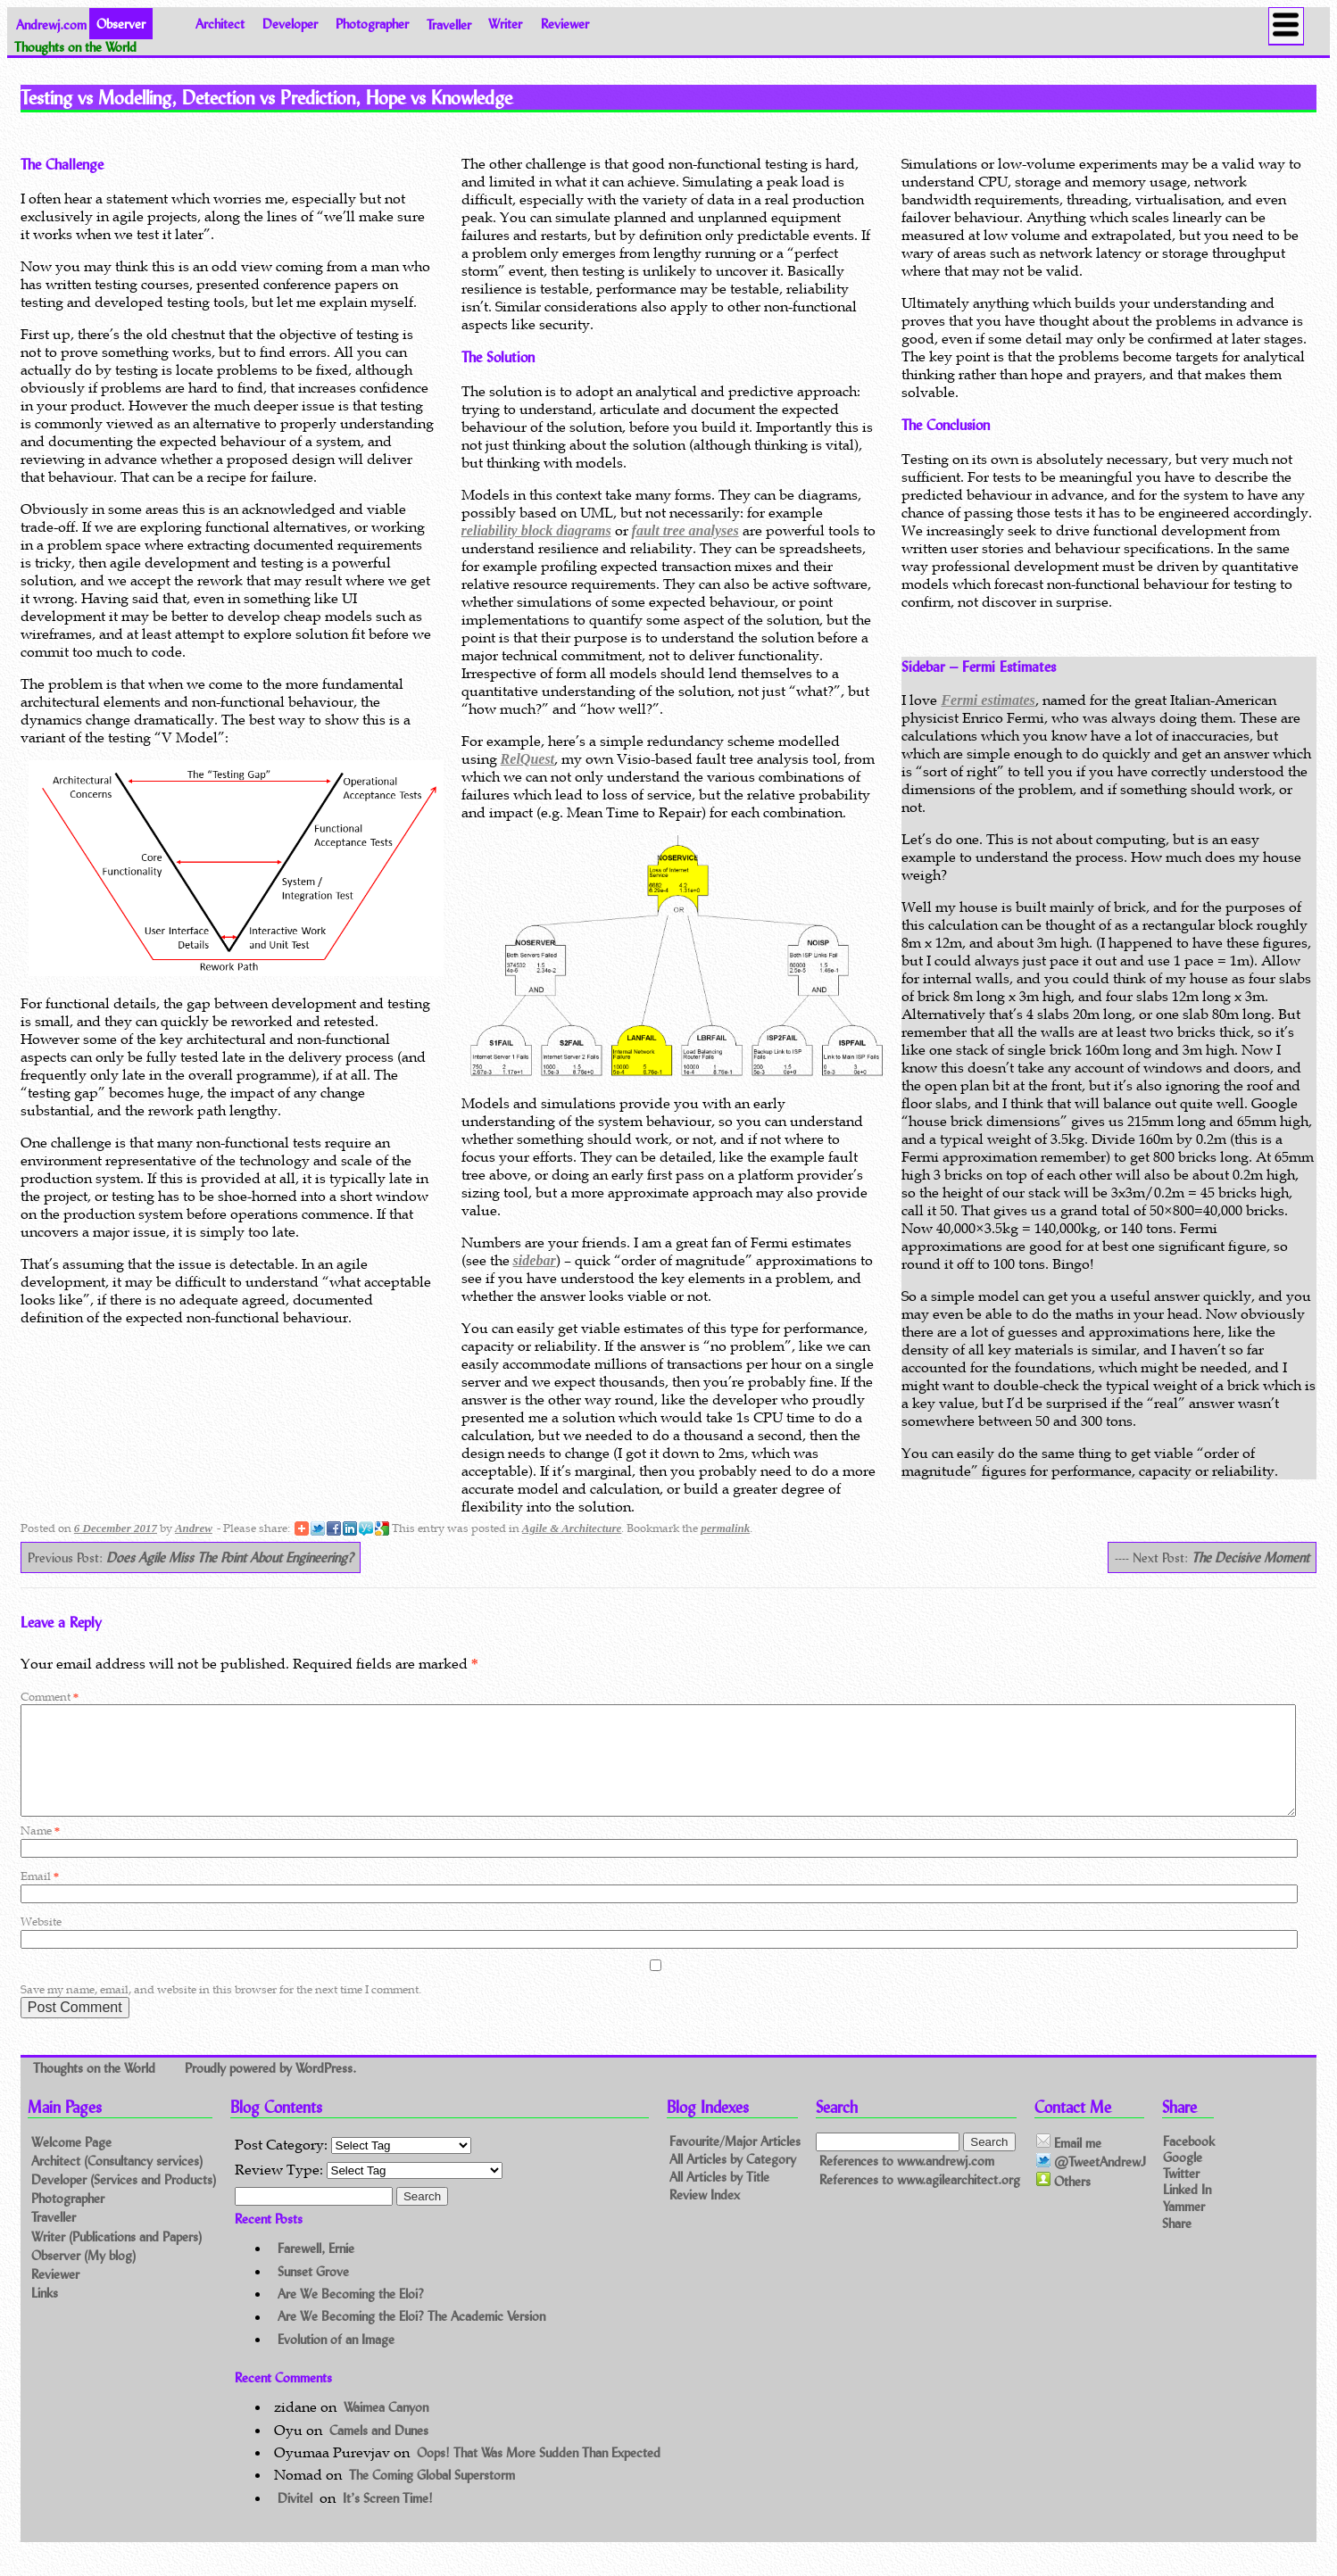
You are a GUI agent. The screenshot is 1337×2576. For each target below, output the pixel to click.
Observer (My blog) (83, 2276)
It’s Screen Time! (388, 2519)
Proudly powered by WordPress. (270, 2088)
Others (1063, 2202)
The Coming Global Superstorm (432, 2496)
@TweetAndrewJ (1091, 2183)
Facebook (1189, 2161)
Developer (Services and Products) (123, 2200)
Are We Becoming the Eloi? (351, 2315)
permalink (725, 1528)
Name (40, 1852)
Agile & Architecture (571, 1528)
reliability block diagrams (536, 530)
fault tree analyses (685, 530)
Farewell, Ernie (316, 2269)
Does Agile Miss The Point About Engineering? (229, 1557)
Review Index (704, 2215)
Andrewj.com (51, 23)
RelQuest (527, 758)
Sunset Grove (313, 2292)
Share (1177, 2244)
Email (40, 1897)
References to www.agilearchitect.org (919, 2201)
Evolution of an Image (336, 2360)
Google (1182, 2178)
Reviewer (565, 23)
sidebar (534, 1260)
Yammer (1184, 2226)
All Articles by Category (732, 2180)
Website (41, 1943)
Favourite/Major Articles (735, 2162)
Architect (220, 23)
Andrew (193, 1528)
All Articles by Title (719, 2198)
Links (44, 2314)
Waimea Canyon (386, 2428)
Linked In (1187, 2210)
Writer (505, 23)
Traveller (449, 23)
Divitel (295, 2519)
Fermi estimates (987, 700)
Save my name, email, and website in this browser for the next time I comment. (221, 2010)
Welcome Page (71, 2163)
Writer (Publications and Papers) (116, 2257)
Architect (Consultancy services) (117, 2182)
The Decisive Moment (1250, 1557)
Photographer (372, 23)
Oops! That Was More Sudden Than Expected (538, 2473)
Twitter (1181, 2194)
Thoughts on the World (96, 2088)
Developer (290, 23)
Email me (1068, 2164)
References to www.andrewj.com (906, 2182)
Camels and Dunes (378, 2451)
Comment (50, 1696)
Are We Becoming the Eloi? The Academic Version (411, 2338)
